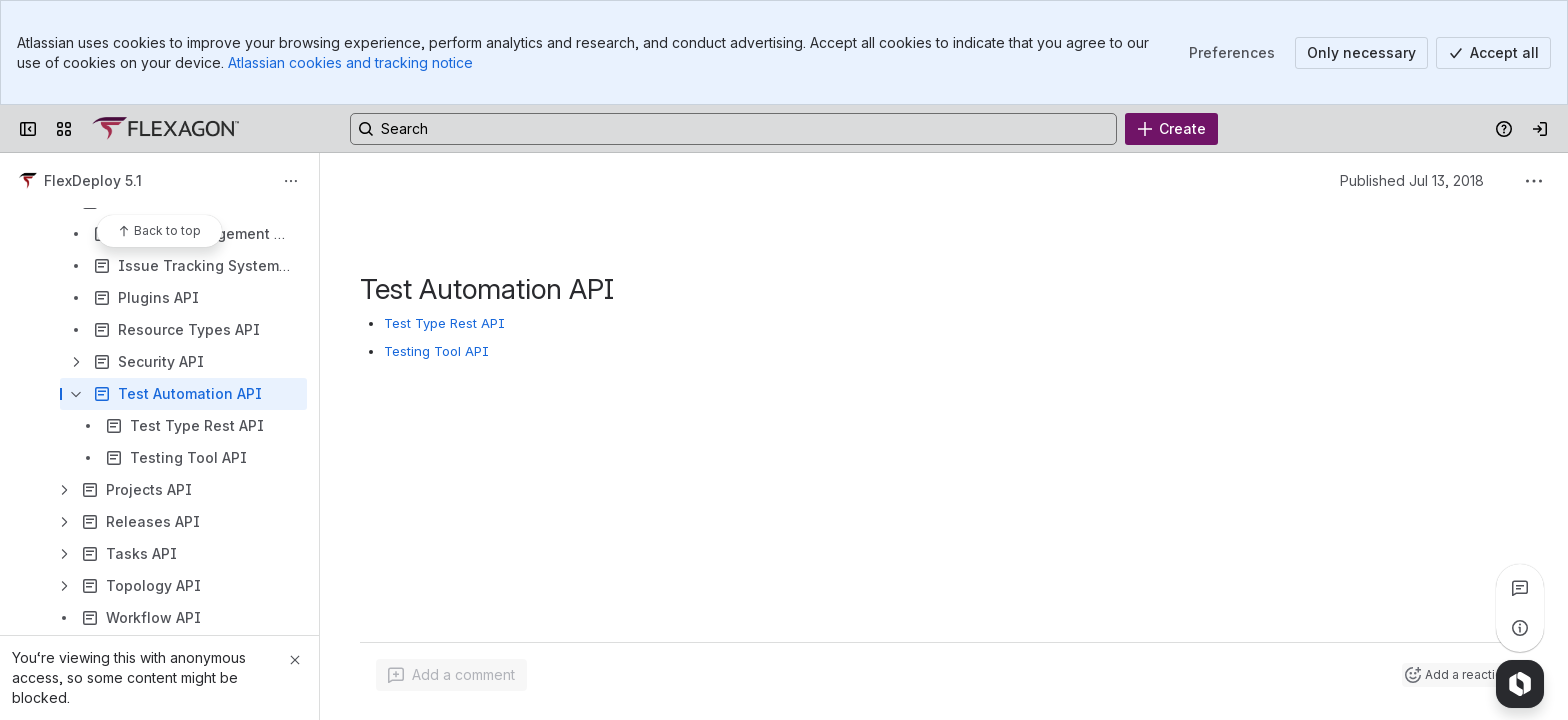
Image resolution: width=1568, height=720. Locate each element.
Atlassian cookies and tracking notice (350, 62)
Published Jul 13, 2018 (1412, 180)
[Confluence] (165, 129)
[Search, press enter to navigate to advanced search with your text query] (733, 129)
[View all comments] (1520, 588)
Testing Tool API (436, 351)
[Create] (1171, 129)
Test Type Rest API (444, 323)
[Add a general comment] (451, 675)
